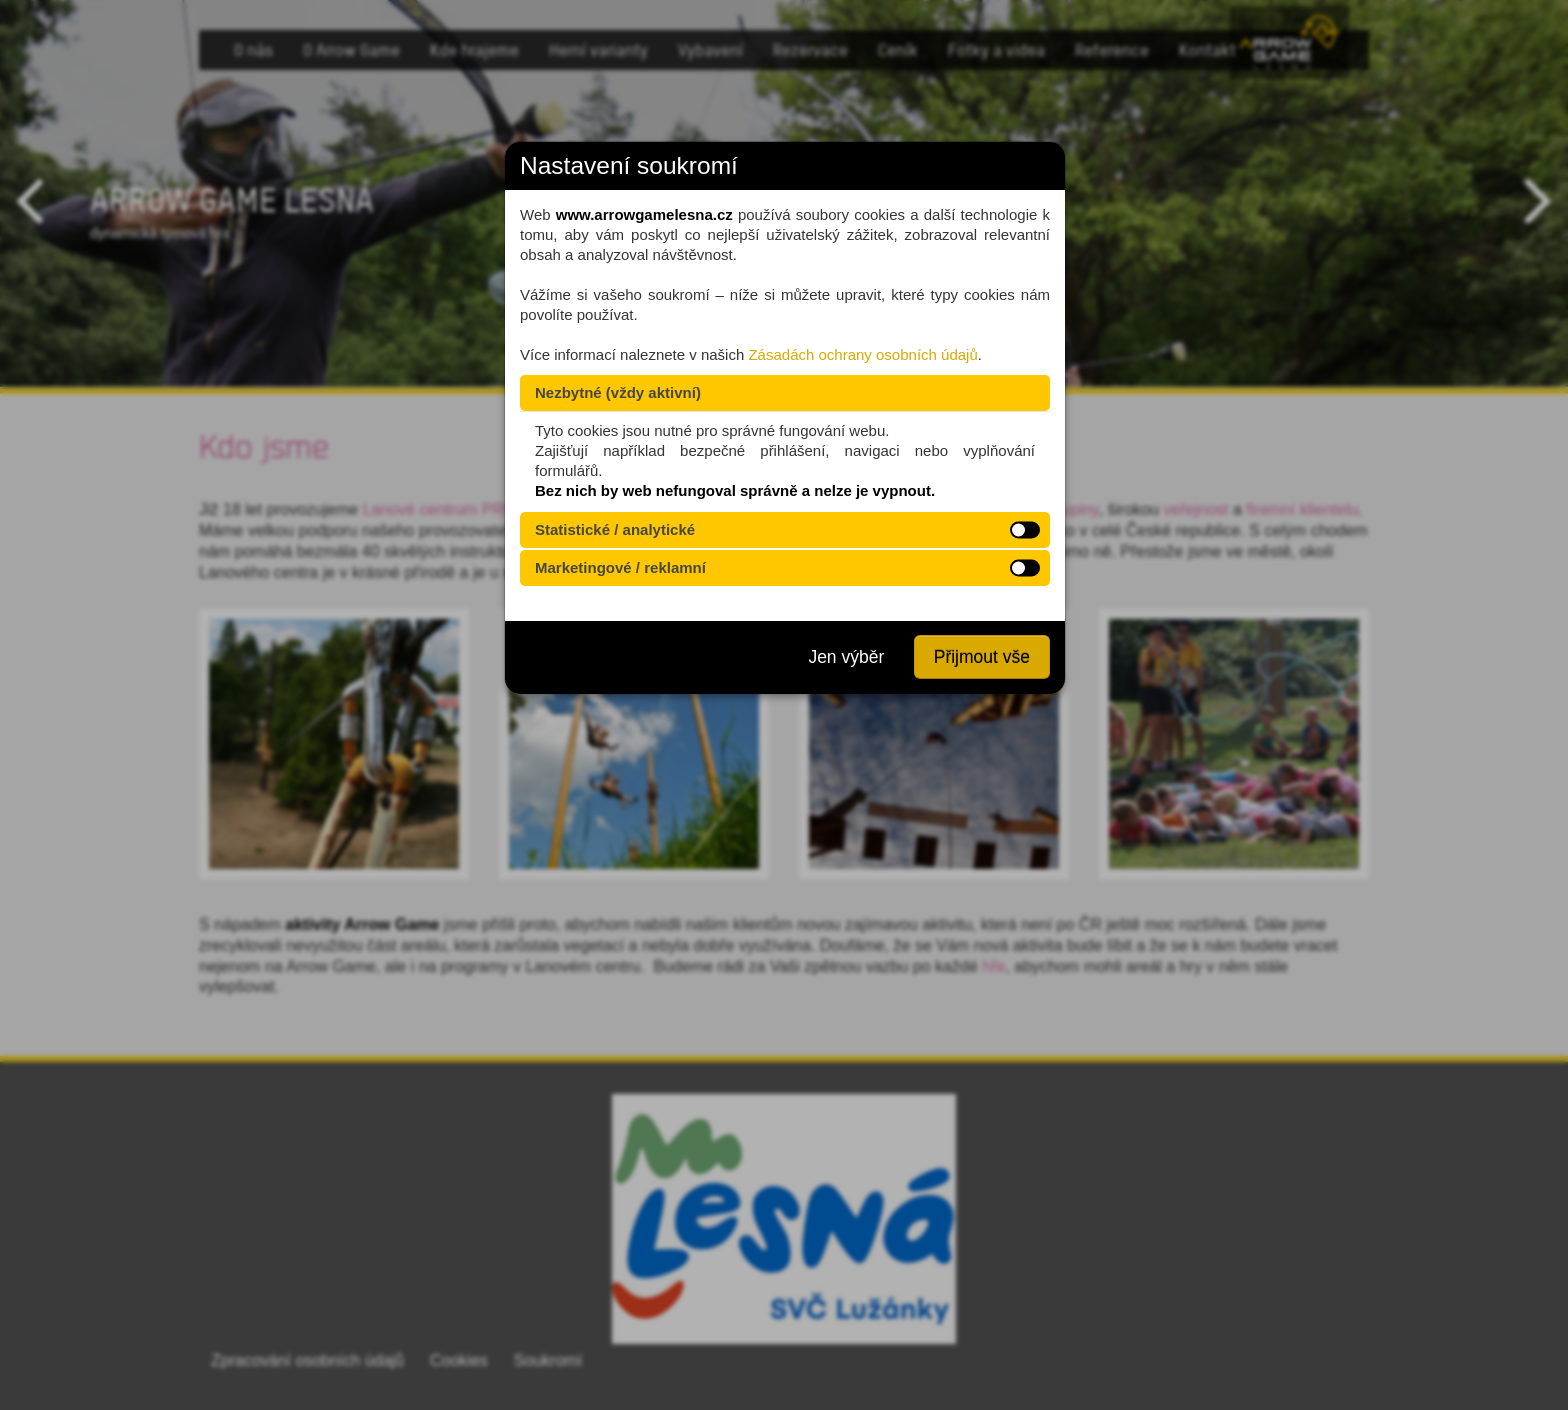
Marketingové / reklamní (620, 567)
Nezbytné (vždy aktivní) (618, 392)
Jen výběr (846, 657)
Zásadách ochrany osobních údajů (862, 354)
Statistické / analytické (615, 529)
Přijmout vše (982, 657)
